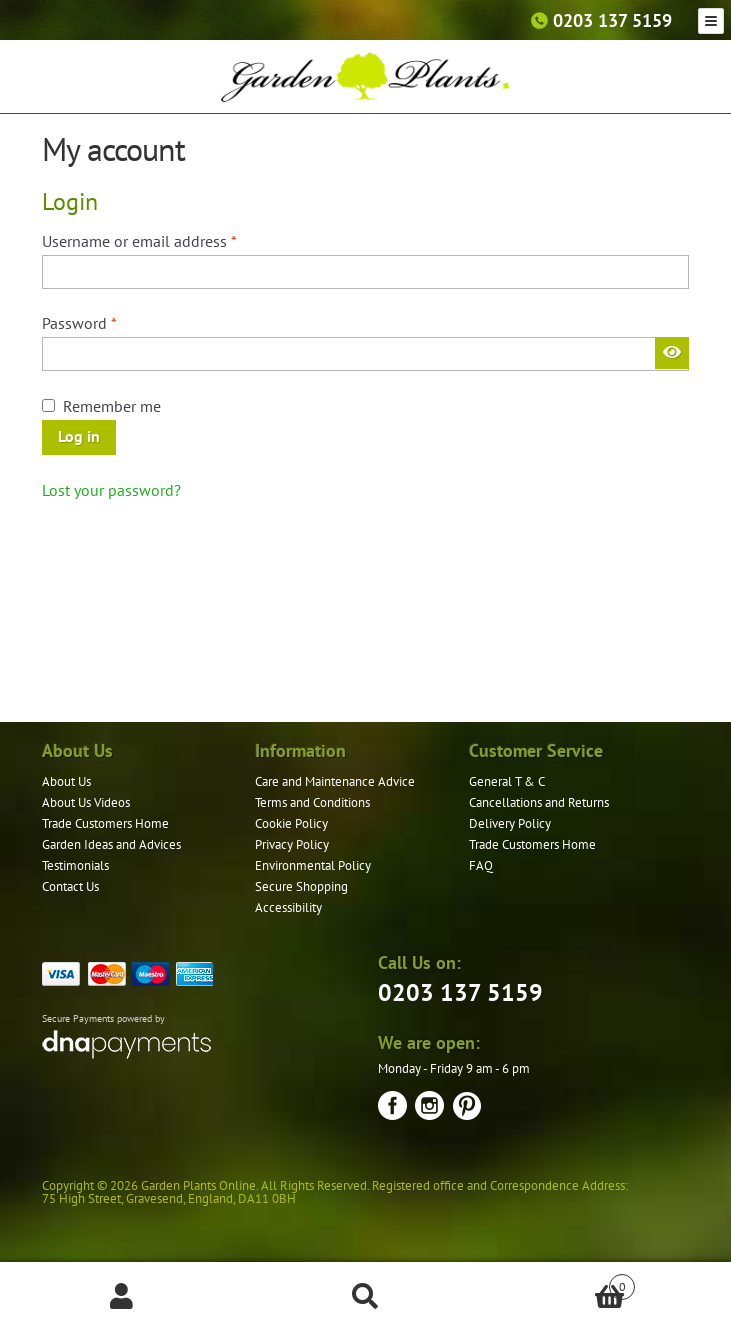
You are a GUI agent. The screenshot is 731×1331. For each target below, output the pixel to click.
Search (366, 1297)
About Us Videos (86, 802)
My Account (122, 1297)
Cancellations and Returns (539, 802)
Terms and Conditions (312, 802)
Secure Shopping (301, 886)
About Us (66, 781)
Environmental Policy (313, 865)
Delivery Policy (510, 823)
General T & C (507, 781)
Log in (79, 436)
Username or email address (169, 240)
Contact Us (70, 886)
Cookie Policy (291, 823)
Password (109, 322)
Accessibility (288, 907)
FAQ (481, 865)
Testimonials (75, 865)
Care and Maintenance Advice (335, 781)
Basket (561, 1282)
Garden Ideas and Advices (111, 844)
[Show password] (672, 353)
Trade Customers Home (105, 823)
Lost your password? (111, 490)
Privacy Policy (292, 844)
